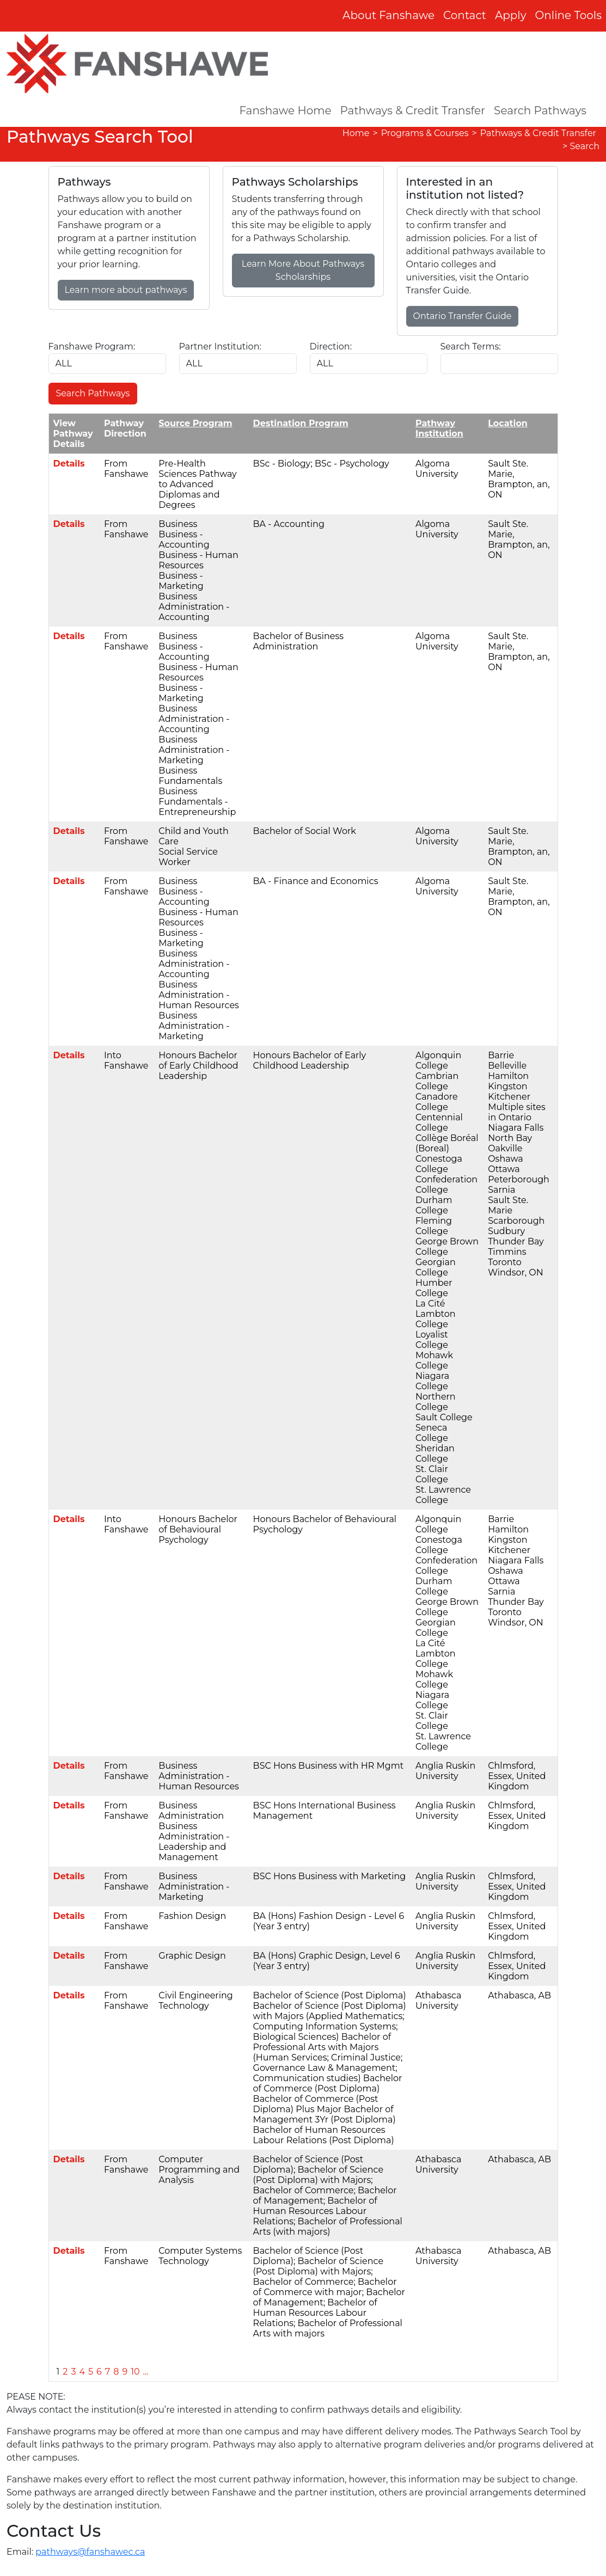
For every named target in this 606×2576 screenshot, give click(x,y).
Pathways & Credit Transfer (413, 110)
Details (69, 463)
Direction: (331, 346)
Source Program (195, 423)
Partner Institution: (220, 346)
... (146, 2371)
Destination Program (300, 423)
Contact (464, 15)
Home (356, 133)
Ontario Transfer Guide (462, 316)
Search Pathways (540, 110)
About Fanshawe (388, 15)
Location (508, 423)
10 (135, 2371)
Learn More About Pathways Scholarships (303, 270)
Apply (511, 15)
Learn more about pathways (126, 290)
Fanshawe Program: (92, 346)
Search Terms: (470, 346)
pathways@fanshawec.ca (90, 2552)
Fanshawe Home (285, 110)
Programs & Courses (425, 133)
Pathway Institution (439, 428)
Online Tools (568, 15)
